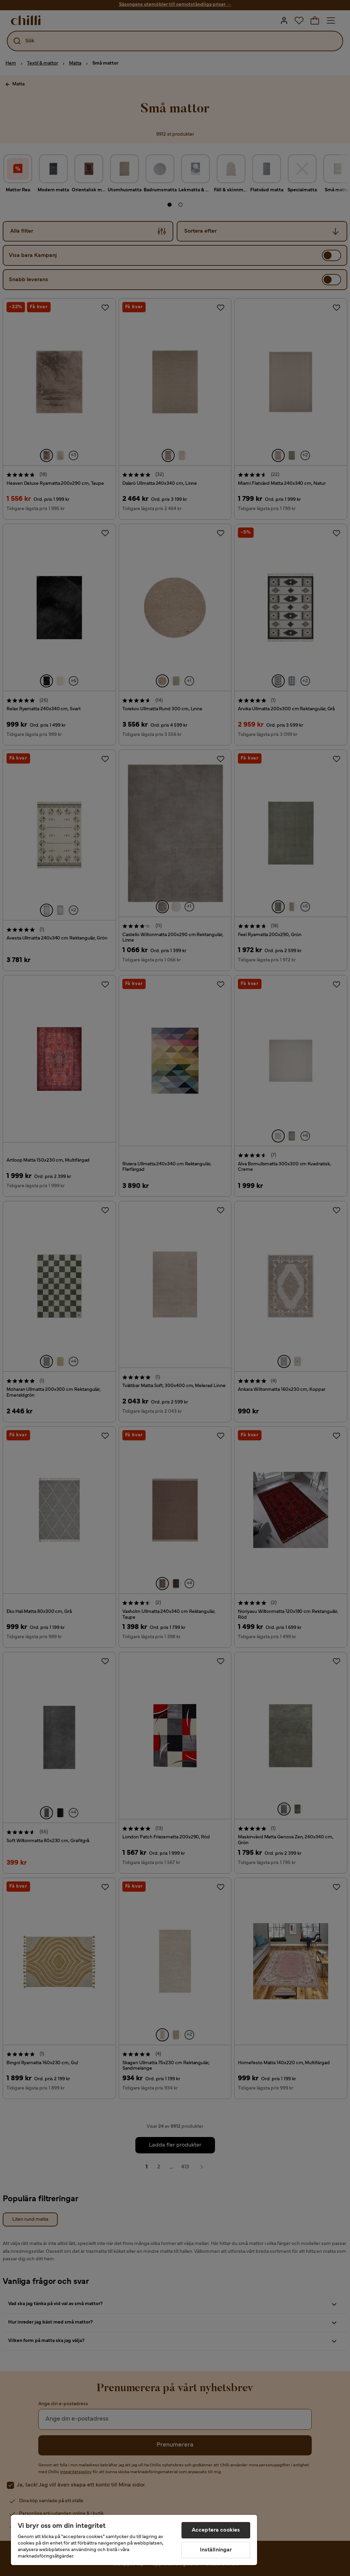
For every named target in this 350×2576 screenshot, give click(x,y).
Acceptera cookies (216, 2530)
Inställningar (216, 2550)
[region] (134, 2540)
